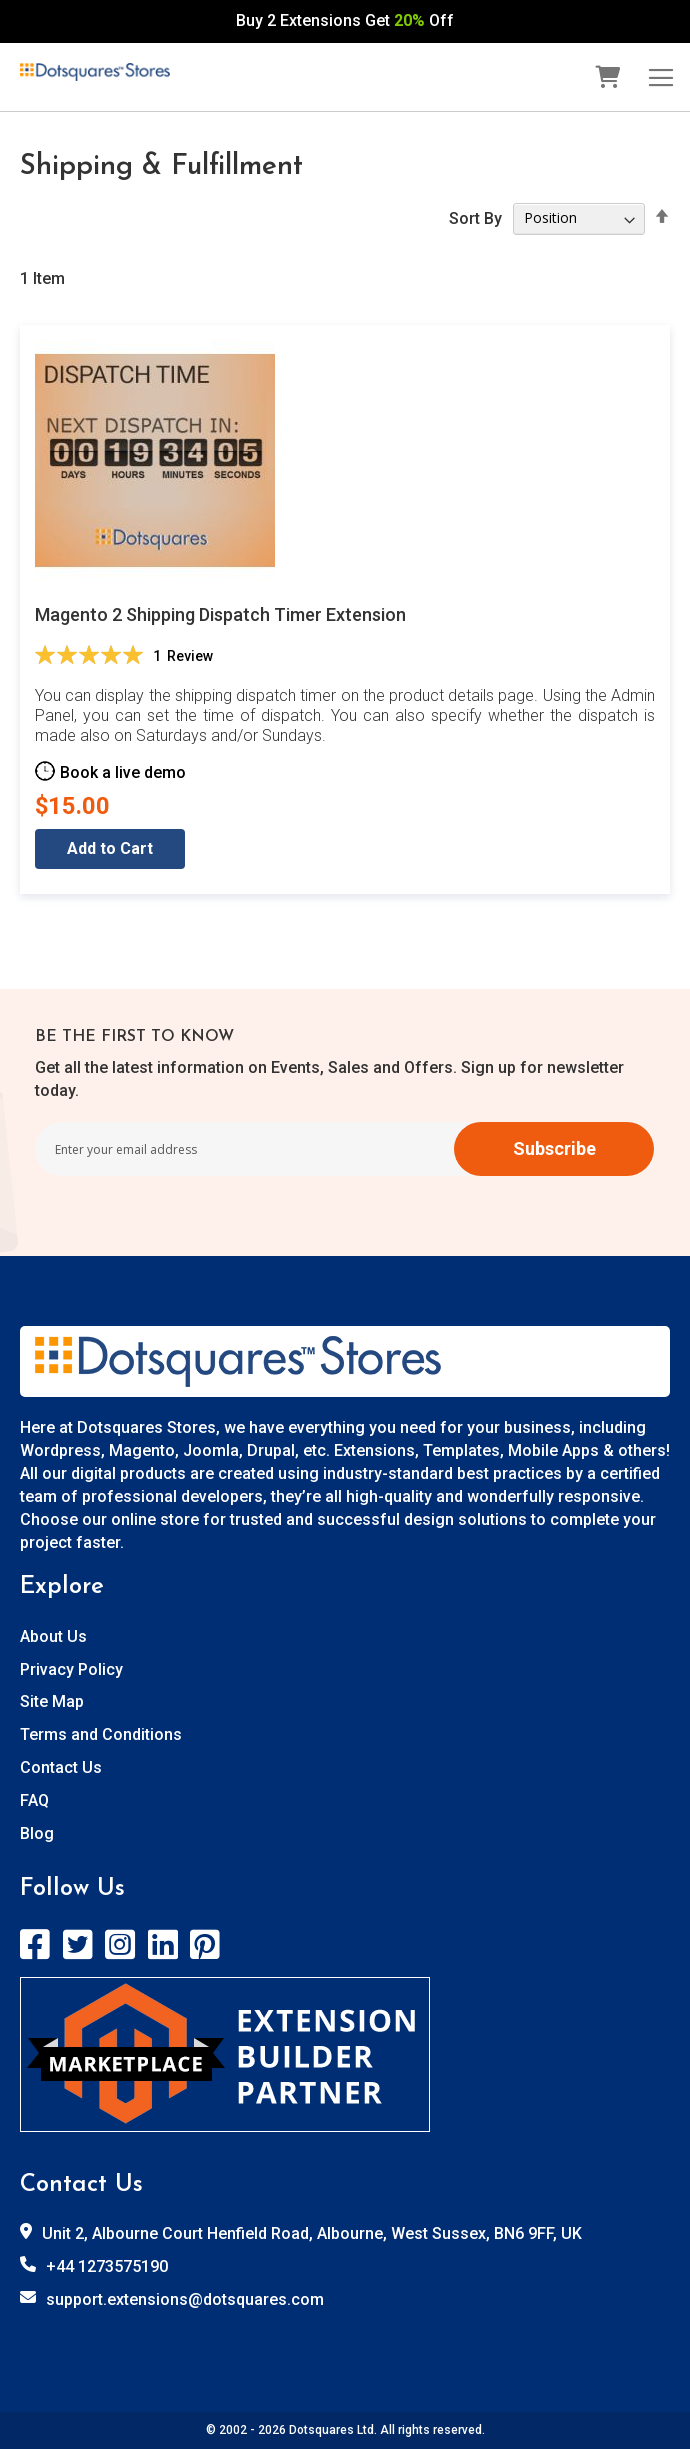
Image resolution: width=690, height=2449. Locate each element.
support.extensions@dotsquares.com (185, 2299)
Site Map (52, 1701)
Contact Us (61, 1767)
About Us (53, 1636)
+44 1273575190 (107, 2266)
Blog (37, 1833)
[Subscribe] (554, 1149)
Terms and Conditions (101, 1734)
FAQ (34, 1800)
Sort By (475, 217)
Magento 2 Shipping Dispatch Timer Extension (220, 614)
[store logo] (95, 72)
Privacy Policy (71, 1669)
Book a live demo (123, 771)
